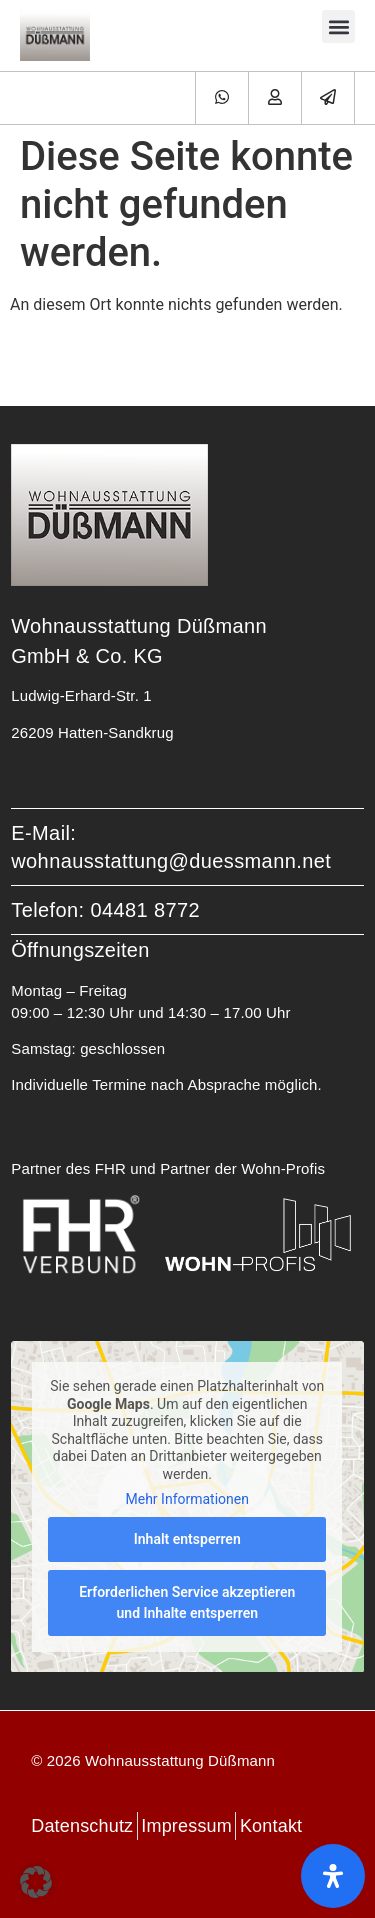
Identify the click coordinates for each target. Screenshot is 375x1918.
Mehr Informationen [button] (187, 1499)
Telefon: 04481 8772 (105, 910)
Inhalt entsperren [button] (187, 1538)
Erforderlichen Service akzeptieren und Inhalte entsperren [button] (187, 1601)
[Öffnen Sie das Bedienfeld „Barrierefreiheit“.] (333, 1876)
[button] (338, 26)
